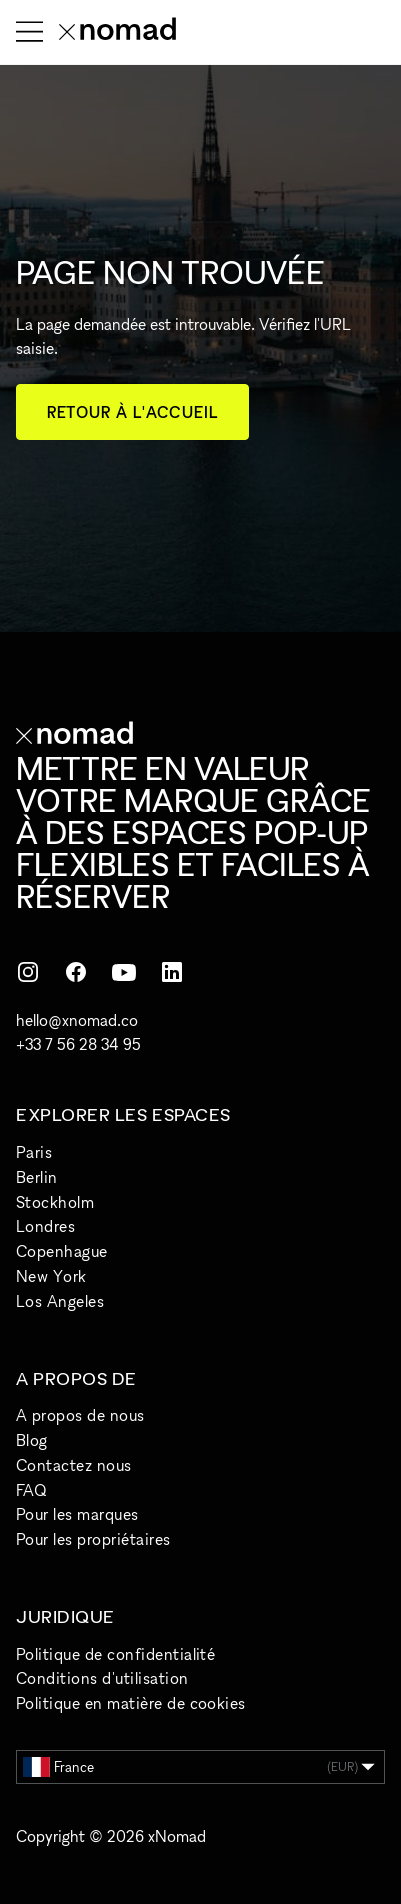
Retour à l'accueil (132, 412)
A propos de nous (80, 1415)
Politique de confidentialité (115, 1654)
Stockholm (55, 1202)
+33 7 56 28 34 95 (78, 1044)
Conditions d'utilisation (102, 1678)
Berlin (37, 1177)
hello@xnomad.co (77, 1020)
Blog (32, 1440)
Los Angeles (60, 1301)
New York (51, 1276)
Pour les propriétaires (93, 1539)
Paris (34, 1152)
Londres (45, 1226)
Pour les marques (77, 1514)
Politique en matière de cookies (131, 1703)
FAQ (31, 1490)
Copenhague (62, 1251)
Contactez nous (74, 1465)
